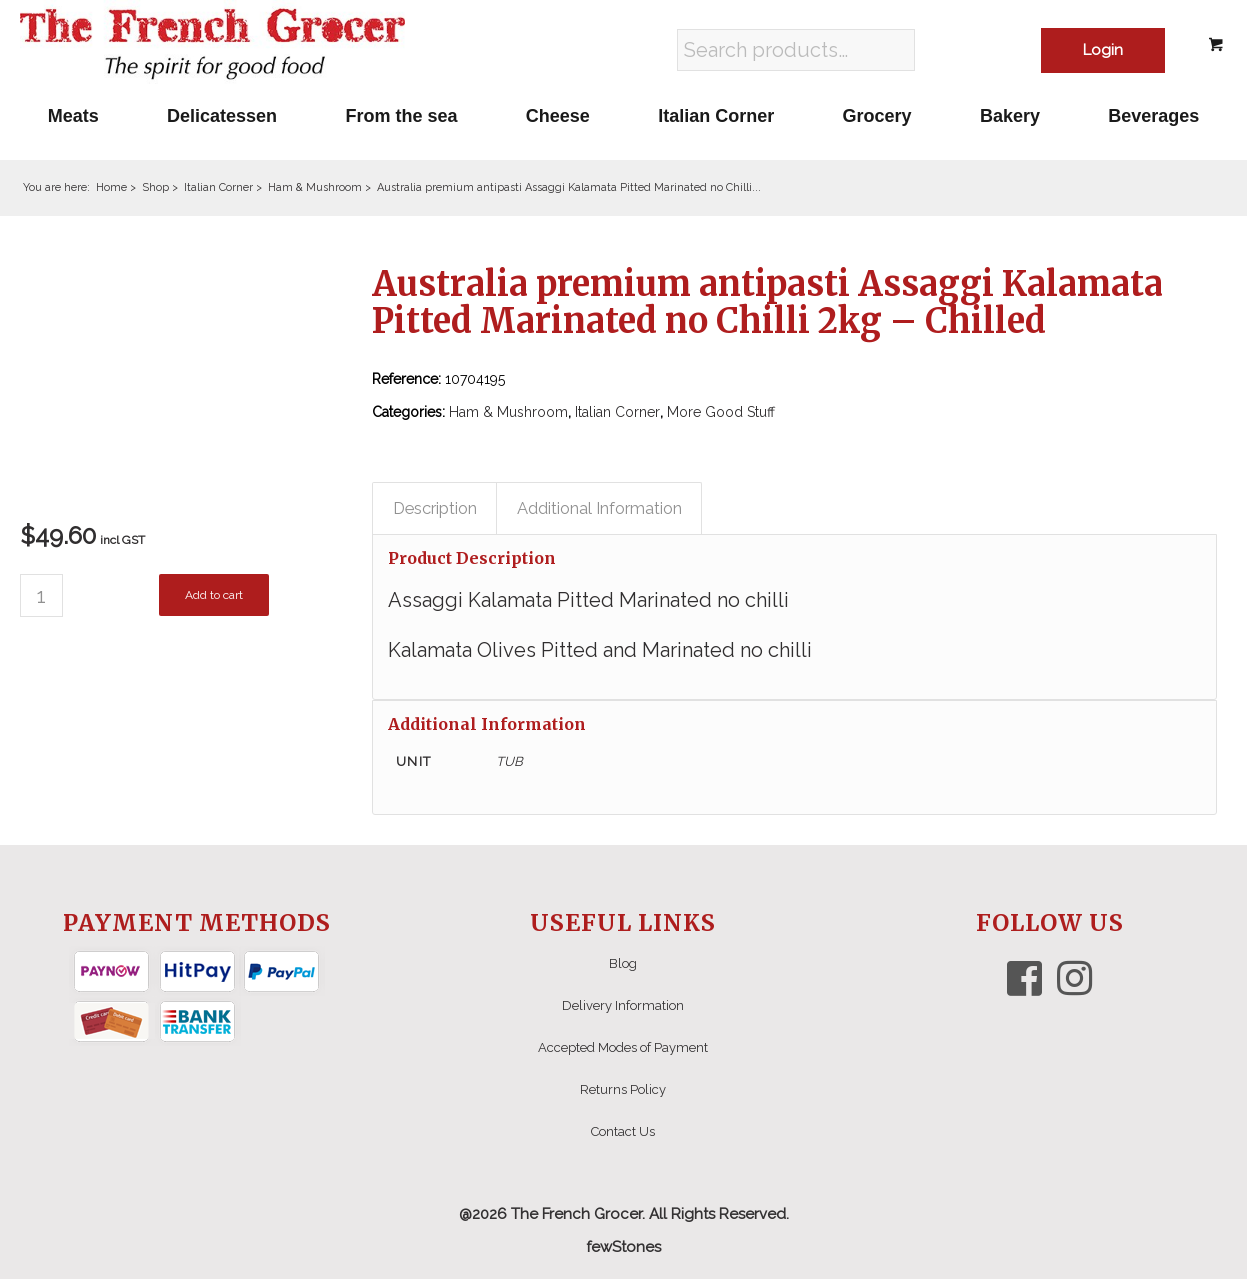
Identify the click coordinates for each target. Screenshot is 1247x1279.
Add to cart (214, 595)
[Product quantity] (41, 595)
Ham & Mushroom (508, 412)
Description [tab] (435, 508)
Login (1103, 50)
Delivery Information (623, 1005)
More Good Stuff (721, 412)
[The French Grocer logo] (212, 45)
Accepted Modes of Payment (623, 1047)
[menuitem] (73, 116)
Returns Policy (623, 1089)
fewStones (623, 1247)
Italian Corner (617, 412)
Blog (623, 963)
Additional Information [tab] (599, 508)
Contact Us (623, 1131)
